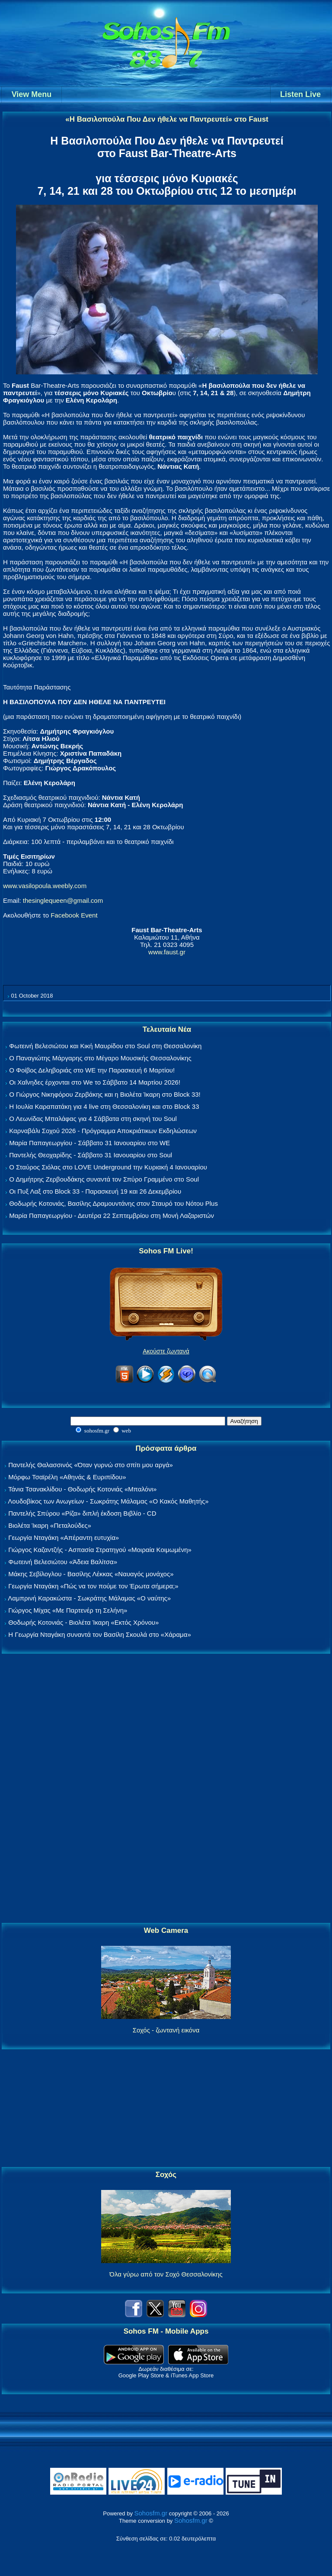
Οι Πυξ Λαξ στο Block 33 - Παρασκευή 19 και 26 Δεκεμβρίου (95, 1191)
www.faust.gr (166, 952)
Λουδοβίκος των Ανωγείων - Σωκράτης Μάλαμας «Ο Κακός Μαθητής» (108, 1501)
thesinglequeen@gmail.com (63, 900)
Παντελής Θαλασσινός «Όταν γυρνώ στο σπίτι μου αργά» (90, 1464)
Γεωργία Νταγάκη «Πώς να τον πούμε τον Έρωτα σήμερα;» (93, 1586)
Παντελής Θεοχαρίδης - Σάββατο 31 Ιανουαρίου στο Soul (90, 1155)
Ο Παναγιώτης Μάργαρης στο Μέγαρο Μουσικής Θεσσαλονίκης (100, 1058)
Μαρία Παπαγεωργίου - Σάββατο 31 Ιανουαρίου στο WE (89, 1142)
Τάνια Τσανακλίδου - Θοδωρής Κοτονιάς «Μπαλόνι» (82, 1489)
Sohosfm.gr (151, 2513)
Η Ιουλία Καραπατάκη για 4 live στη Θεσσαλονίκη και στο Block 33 (104, 1106)
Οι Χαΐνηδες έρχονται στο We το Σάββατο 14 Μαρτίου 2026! (94, 1082)
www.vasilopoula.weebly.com (44, 885)
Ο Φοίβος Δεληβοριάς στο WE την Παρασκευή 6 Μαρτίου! (92, 1070)
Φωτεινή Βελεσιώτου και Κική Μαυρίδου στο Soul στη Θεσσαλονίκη (105, 1046)
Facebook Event (74, 915)
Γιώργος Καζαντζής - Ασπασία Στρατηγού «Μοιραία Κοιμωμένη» (100, 1549)
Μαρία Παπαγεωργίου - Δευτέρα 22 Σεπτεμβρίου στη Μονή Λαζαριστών (111, 1215)
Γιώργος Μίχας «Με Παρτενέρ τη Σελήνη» (67, 1610)
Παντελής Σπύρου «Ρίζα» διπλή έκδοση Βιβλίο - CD (82, 1513)
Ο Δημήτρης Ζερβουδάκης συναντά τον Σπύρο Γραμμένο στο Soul (104, 1179)
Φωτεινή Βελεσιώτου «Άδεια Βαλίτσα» (62, 1561)
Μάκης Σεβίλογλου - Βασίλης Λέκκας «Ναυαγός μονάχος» (90, 1574)
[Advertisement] (166, 1789)
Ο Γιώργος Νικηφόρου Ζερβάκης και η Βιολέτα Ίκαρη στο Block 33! (105, 1094)
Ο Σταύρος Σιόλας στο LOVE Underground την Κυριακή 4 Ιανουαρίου (108, 1167)
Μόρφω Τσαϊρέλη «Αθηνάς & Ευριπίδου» (67, 1477)
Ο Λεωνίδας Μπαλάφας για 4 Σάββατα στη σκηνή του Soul (93, 1118)
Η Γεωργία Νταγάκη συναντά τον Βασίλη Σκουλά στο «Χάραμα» (99, 1634)
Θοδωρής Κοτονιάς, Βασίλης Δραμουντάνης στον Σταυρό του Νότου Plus (113, 1203)
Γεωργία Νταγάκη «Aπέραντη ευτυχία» (63, 1537)
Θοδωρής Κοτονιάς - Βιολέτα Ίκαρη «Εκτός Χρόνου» (83, 1622)
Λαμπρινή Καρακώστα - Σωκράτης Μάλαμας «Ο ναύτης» (89, 1598)
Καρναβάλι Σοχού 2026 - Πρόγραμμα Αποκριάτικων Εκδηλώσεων (103, 1130)
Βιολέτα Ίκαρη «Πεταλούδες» (49, 1525)
